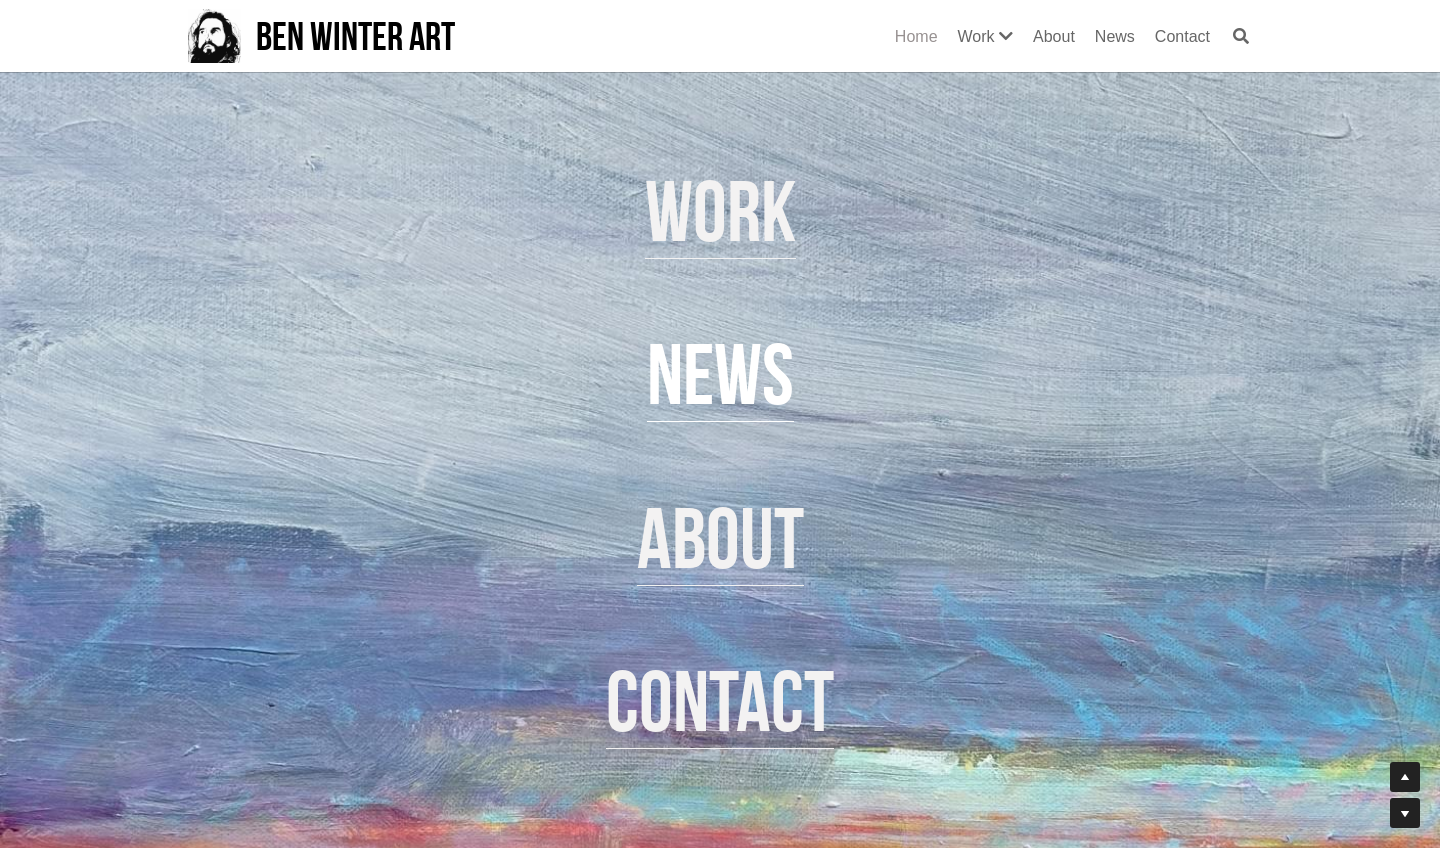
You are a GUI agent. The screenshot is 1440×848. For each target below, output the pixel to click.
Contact (720, 701)
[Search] (1241, 36)
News (720, 374)
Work (720, 211)
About (720, 538)
